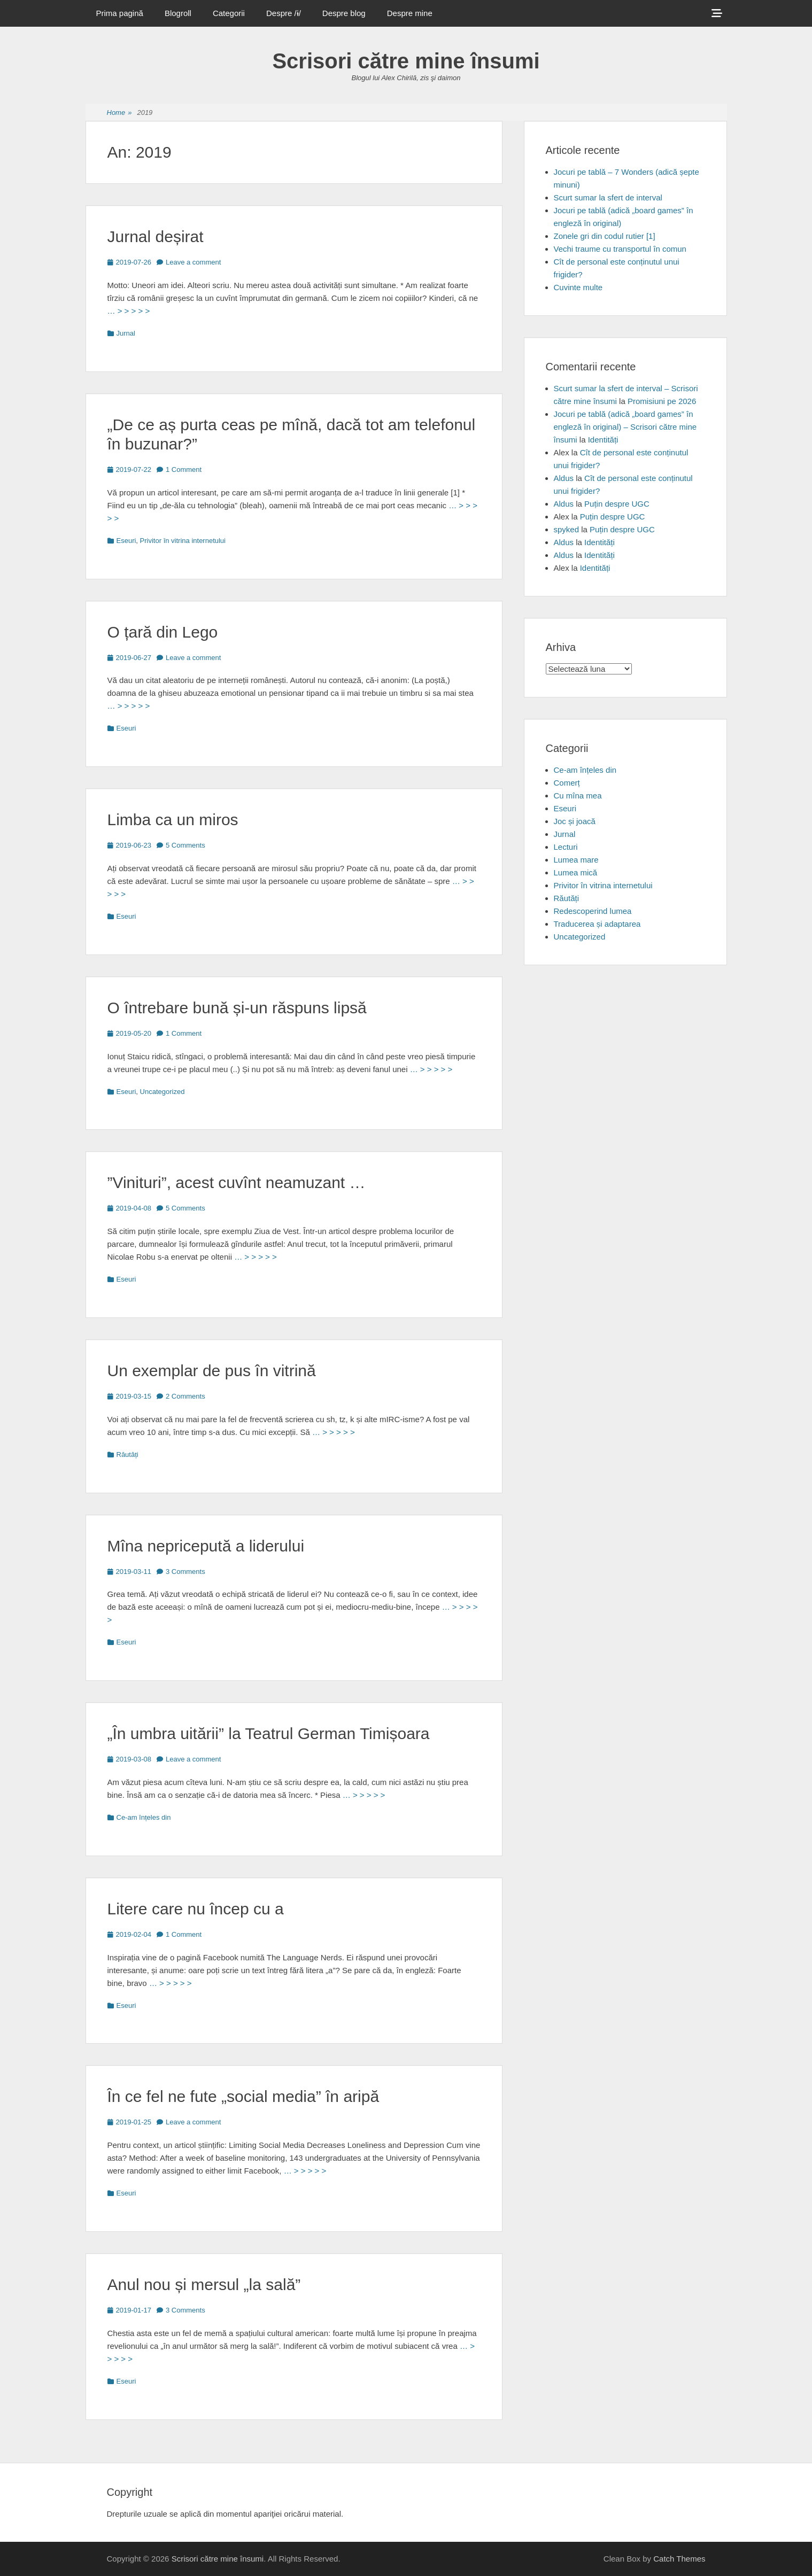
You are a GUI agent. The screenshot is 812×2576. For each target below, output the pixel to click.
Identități (603, 439)
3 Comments (185, 1572)
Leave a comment (193, 262)
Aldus (564, 478)
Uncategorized (162, 1092)
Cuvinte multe (578, 287)
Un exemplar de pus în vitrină (211, 1370)
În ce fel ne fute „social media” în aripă (243, 2096)
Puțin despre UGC (616, 503)
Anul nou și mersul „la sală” (204, 2284)
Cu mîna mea (578, 795)
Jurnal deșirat (155, 236)
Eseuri (126, 541)
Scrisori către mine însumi (405, 61)
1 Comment (184, 469)
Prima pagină (119, 13)
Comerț (567, 782)
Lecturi (566, 846)
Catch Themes (679, 2558)
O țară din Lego (162, 632)
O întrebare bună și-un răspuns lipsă (237, 1008)
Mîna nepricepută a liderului (206, 1546)
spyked (566, 529)
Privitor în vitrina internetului (183, 541)
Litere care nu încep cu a (195, 1909)
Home (119, 113)
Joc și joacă (575, 821)
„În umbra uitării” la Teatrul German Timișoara (268, 1733)
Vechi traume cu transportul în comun (620, 248)
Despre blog (344, 13)
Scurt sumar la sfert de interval (608, 197)
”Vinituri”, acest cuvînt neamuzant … (236, 1182)
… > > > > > (128, 310)
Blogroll (178, 13)
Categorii (229, 13)
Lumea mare (576, 859)
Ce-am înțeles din (144, 1817)
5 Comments (185, 845)
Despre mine (409, 13)
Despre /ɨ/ (283, 13)
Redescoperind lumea (593, 910)
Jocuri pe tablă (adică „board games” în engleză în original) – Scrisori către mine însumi (625, 426)
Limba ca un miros (172, 819)
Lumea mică (576, 872)
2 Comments (185, 1396)
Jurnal (126, 333)
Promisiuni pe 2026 (662, 401)
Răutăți (127, 1454)
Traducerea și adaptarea (597, 923)
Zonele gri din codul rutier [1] (604, 235)
